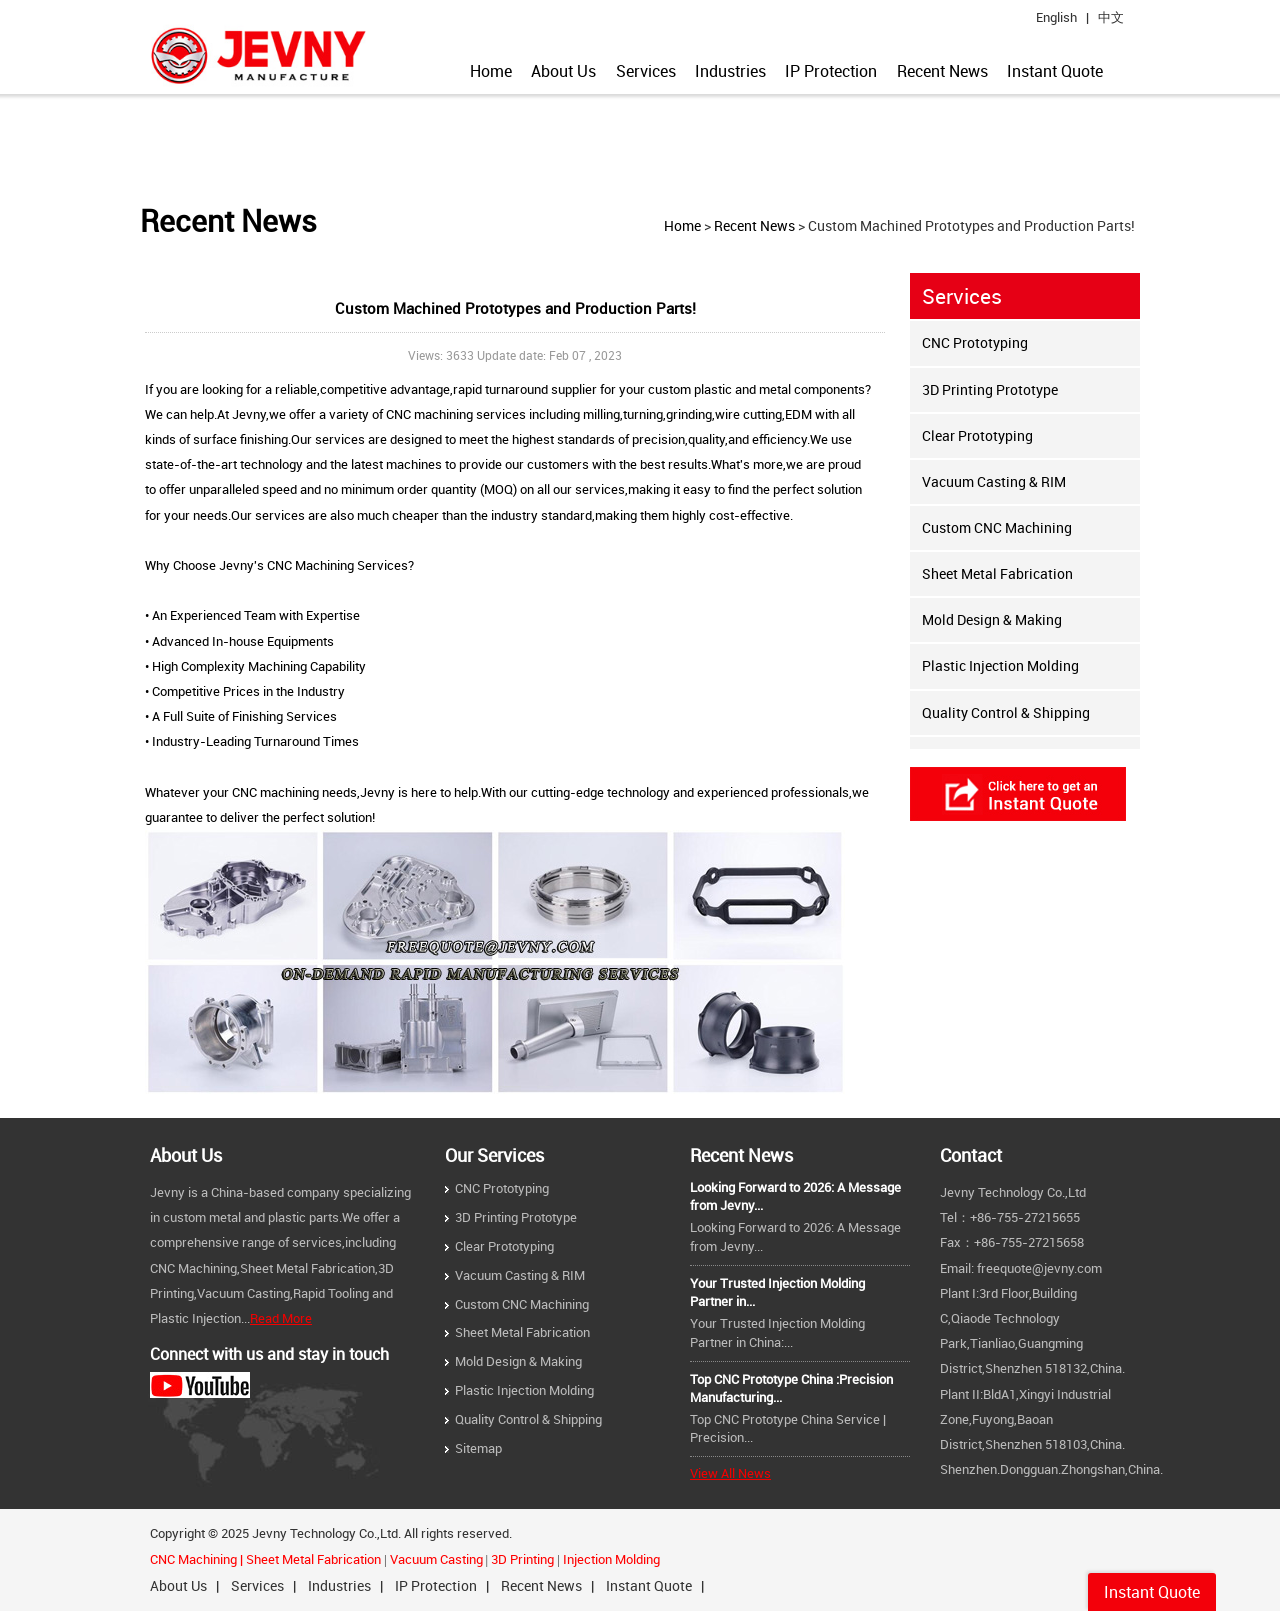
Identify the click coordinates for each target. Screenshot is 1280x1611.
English (1056, 17)
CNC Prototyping (975, 342)
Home (491, 71)
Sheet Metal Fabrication (997, 573)
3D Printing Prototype (990, 389)
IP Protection (831, 71)
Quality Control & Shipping (1006, 712)
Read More (281, 1318)
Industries (730, 71)
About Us (563, 71)
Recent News (942, 71)
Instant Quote (1055, 71)
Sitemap (478, 1448)
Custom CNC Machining (997, 527)
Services (646, 71)
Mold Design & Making (992, 619)
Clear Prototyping (977, 435)
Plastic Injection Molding (1000, 665)
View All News (730, 1473)
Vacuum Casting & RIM (994, 481)
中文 (1111, 17)
